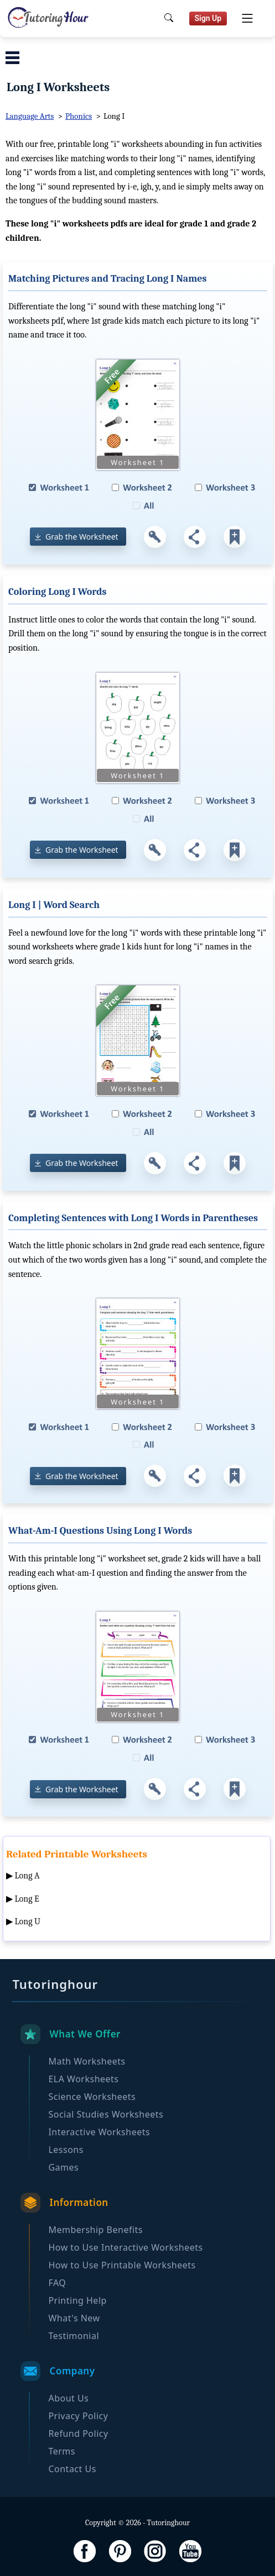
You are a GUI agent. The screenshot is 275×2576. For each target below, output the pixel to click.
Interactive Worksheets (99, 2132)
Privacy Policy (78, 2416)
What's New (74, 2318)
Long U (27, 1921)
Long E (27, 1899)
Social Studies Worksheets (105, 2114)
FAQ (57, 2283)
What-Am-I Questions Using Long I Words (100, 1531)
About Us (68, 2398)
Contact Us (72, 2469)
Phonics (78, 116)
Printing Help (77, 2300)
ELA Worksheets (83, 2079)
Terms (61, 2451)
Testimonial (73, 2336)
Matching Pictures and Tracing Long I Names (107, 278)
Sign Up (208, 18)
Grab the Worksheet (81, 536)
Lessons (65, 2150)
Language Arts (30, 116)
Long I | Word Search (54, 905)
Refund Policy (78, 2433)
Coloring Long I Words (57, 592)
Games (63, 2167)
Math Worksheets (86, 2061)
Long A (27, 1876)
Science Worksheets (92, 2097)
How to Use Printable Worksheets (121, 2265)
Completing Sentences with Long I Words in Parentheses (133, 1218)
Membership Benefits (95, 2230)
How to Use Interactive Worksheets (125, 2247)
